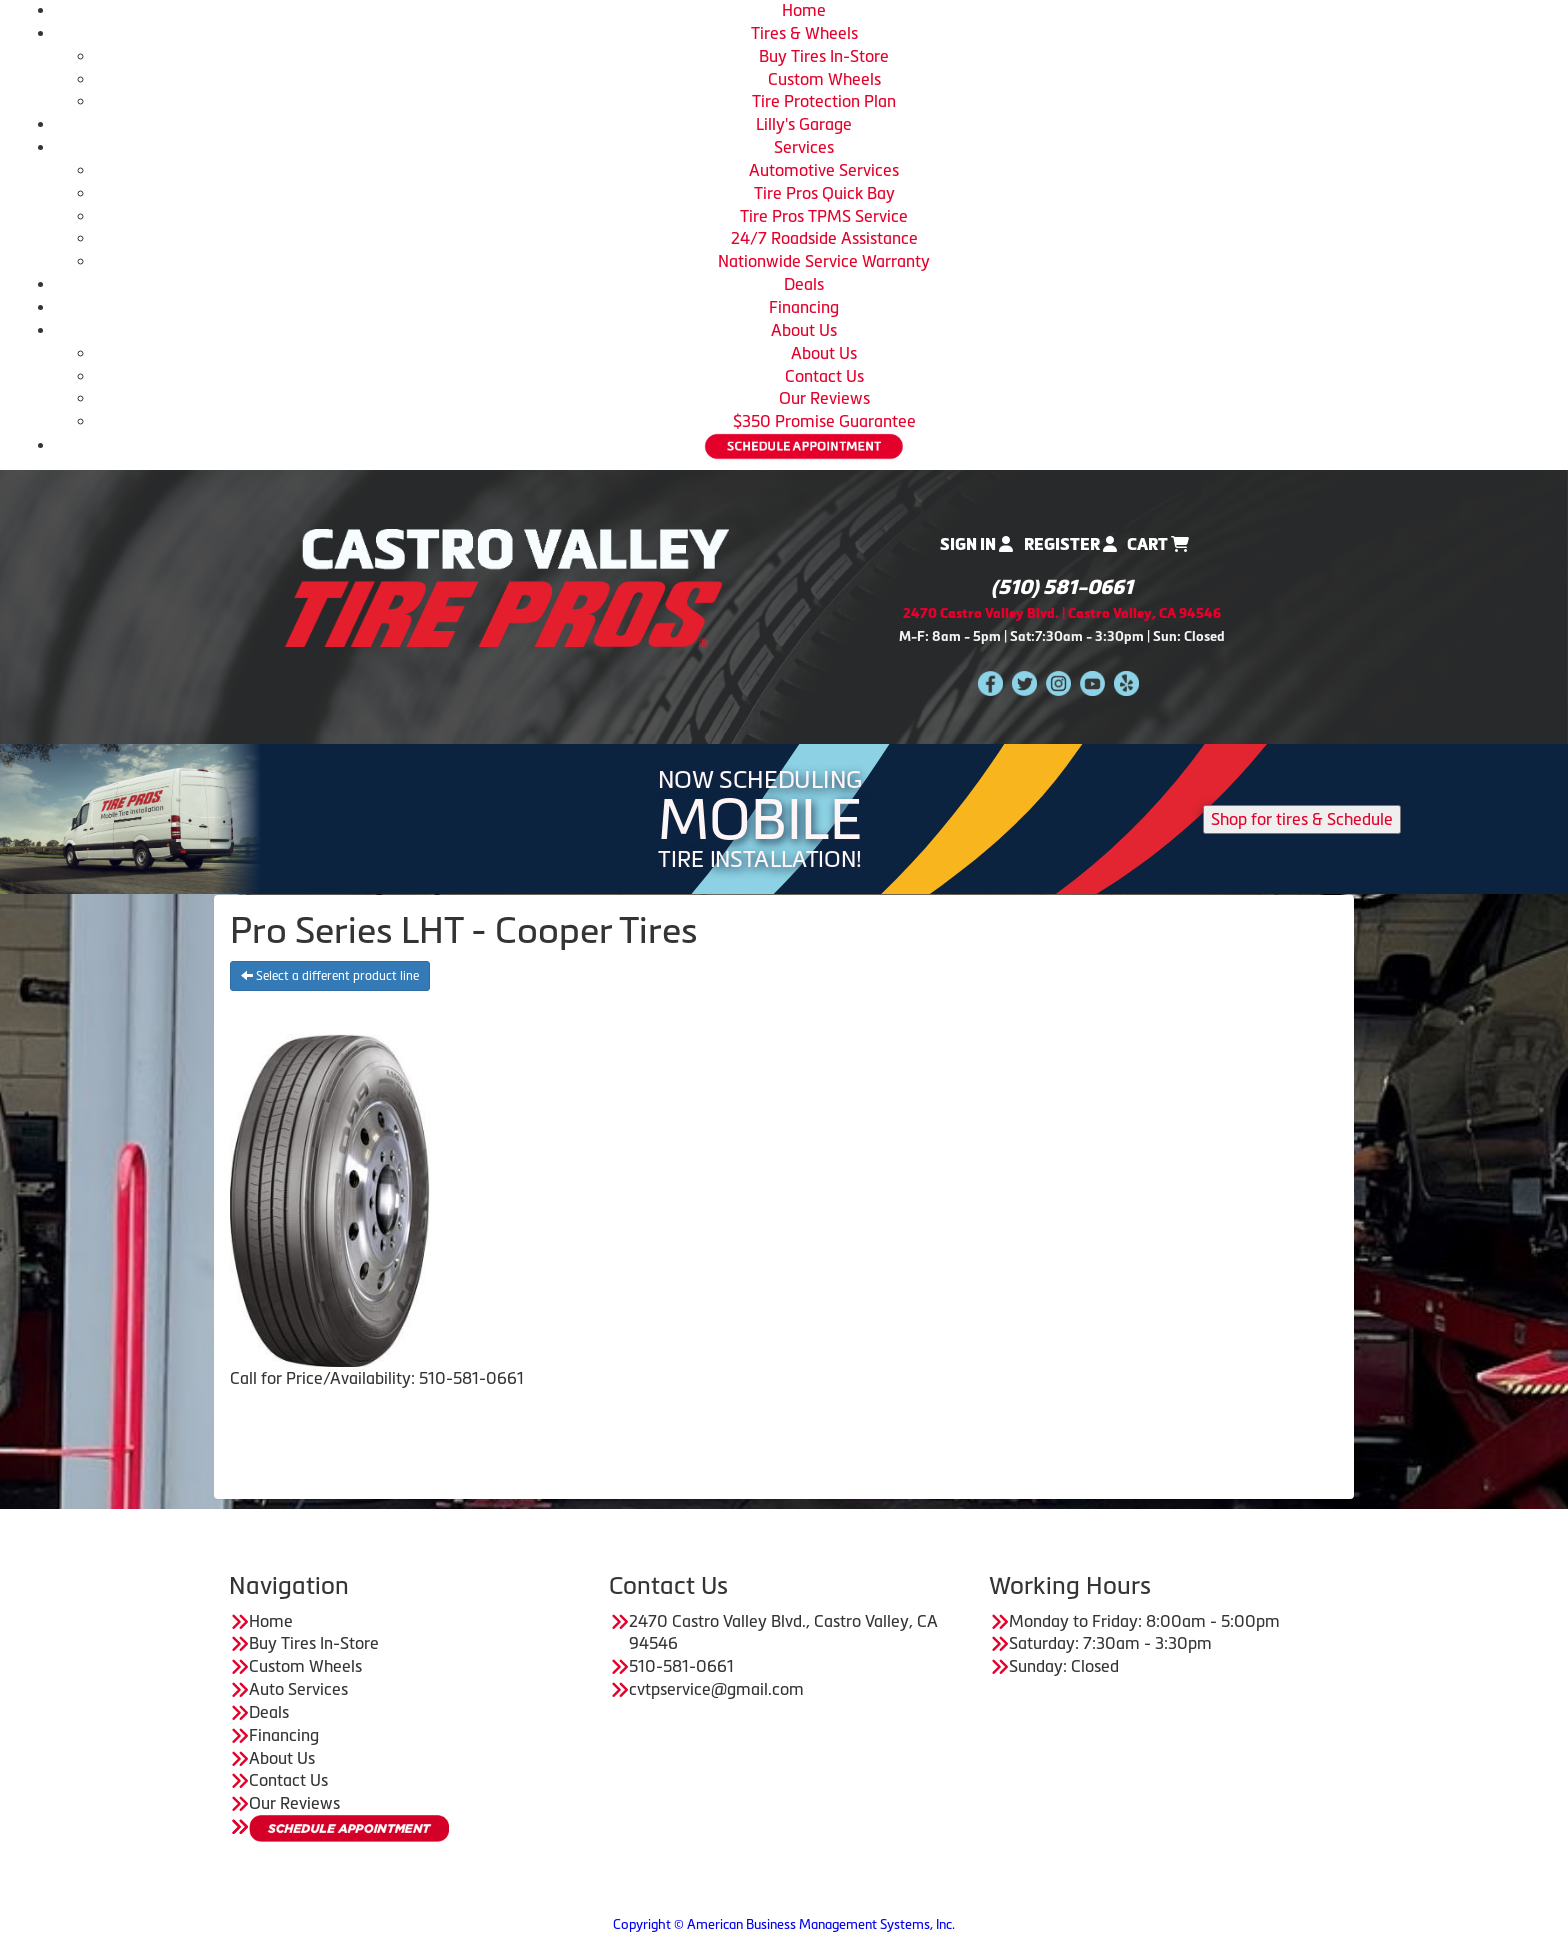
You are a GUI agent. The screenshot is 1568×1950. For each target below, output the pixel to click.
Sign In (976, 544)
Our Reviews (824, 398)
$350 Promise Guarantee (824, 421)
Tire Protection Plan (824, 101)
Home (804, 10)
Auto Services (298, 1689)
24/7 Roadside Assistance (824, 238)
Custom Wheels (824, 79)
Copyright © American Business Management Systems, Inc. (784, 1924)
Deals (804, 284)
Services (804, 147)
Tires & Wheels (804, 33)
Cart (1158, 544)
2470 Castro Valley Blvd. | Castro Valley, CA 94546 (1062, 613)
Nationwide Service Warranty (824, 261)
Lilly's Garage (804, 124)
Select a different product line (330, 976)
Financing (804, 307)
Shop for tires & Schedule (1302, 819)
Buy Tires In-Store (824, 56)
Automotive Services (824, 170)
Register (1070, 544)
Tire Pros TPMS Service (824, 216)
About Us (804, 330)
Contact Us (824, 376)
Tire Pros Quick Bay (824, 193)
